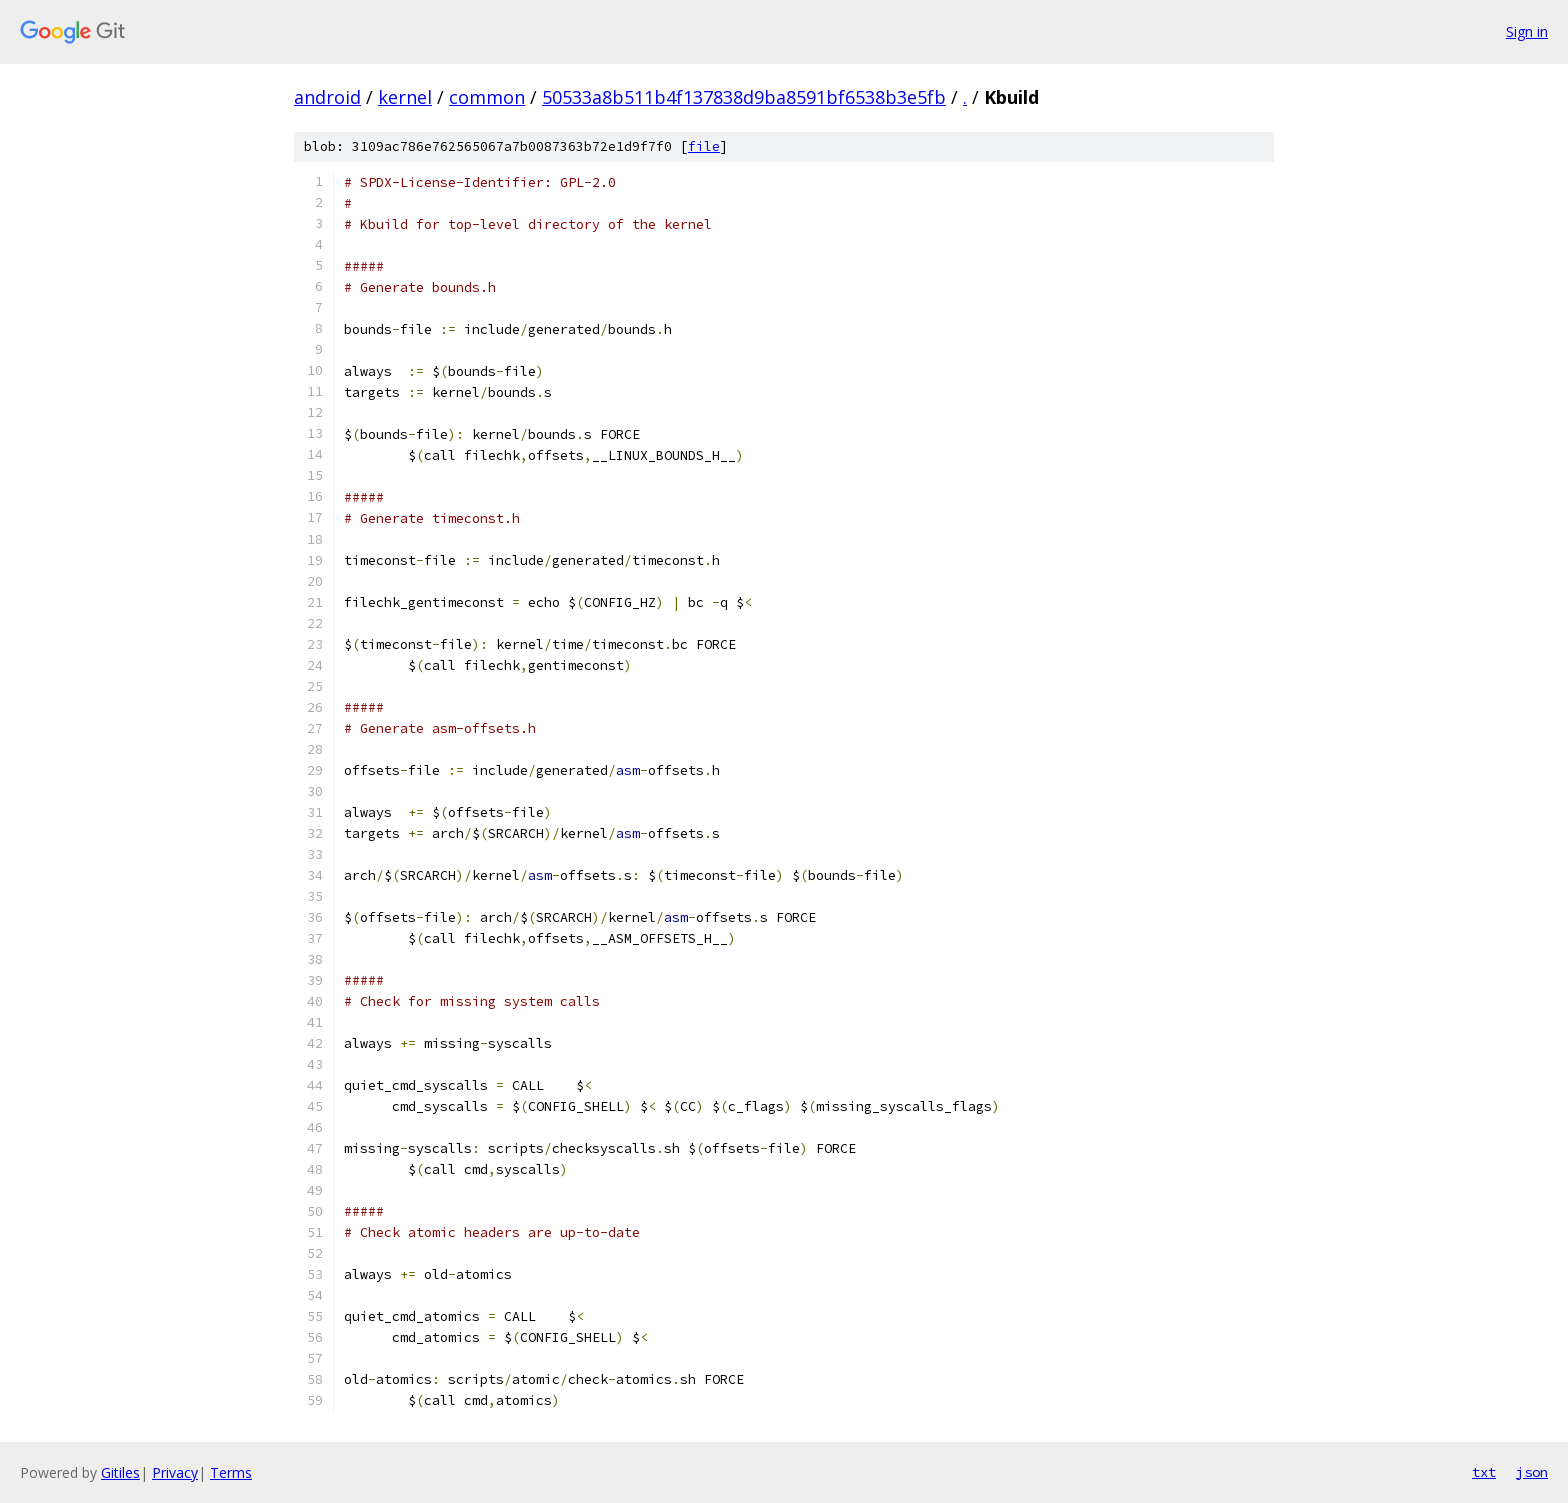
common (487, 97)
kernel (405, 97)
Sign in (1527, 31)
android (327, 97)
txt (1484, 1472)
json (1532, 1472)
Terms (231, 1472)
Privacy (175, 1472)
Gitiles (120, 1472)
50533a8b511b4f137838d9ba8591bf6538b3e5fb (744, 97)
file (704, 146)
